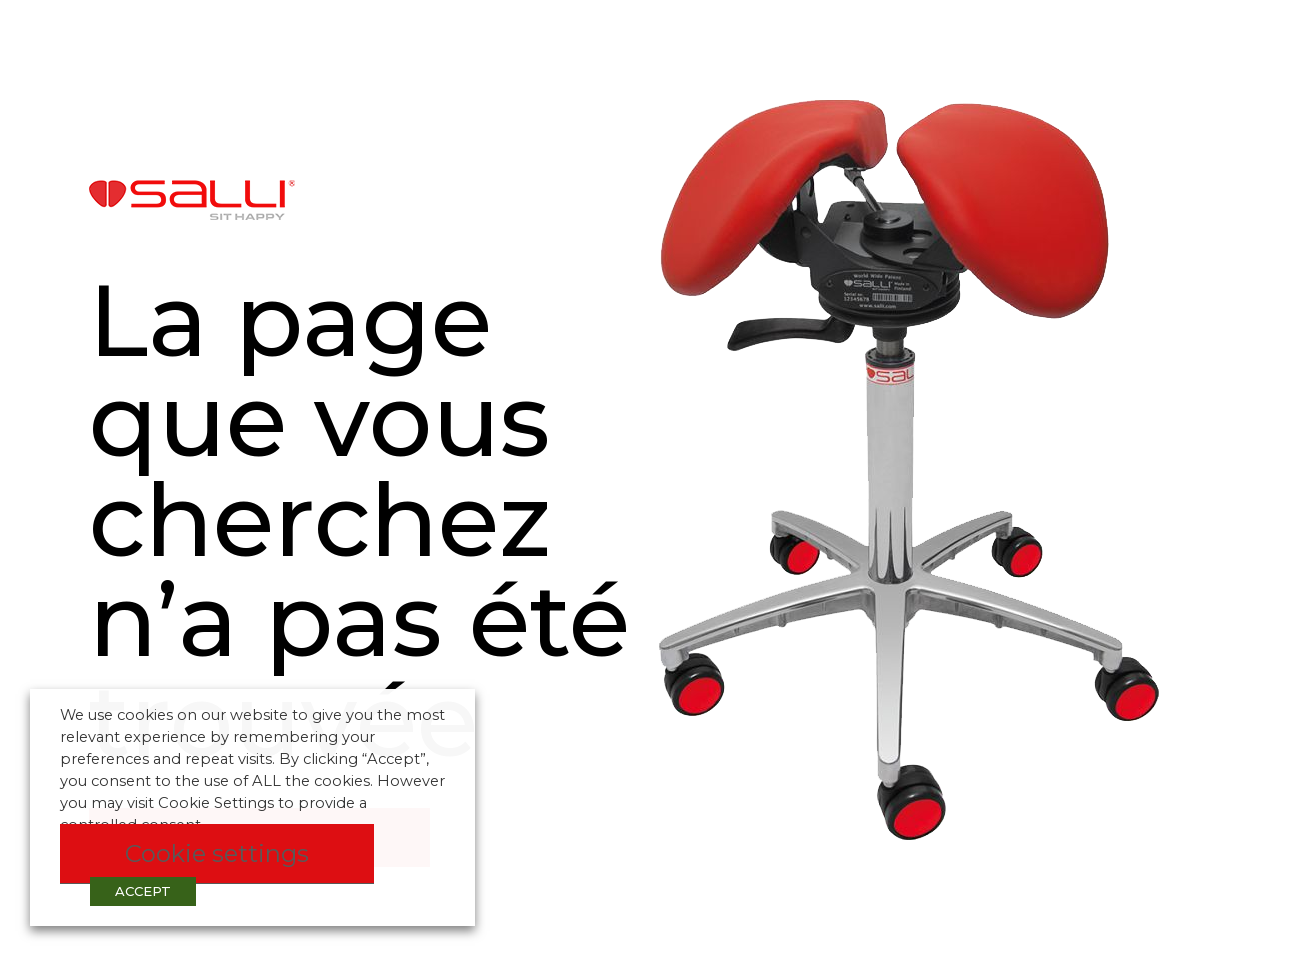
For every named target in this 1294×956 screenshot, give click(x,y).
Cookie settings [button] (217, 853)
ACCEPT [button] (143, 891)
